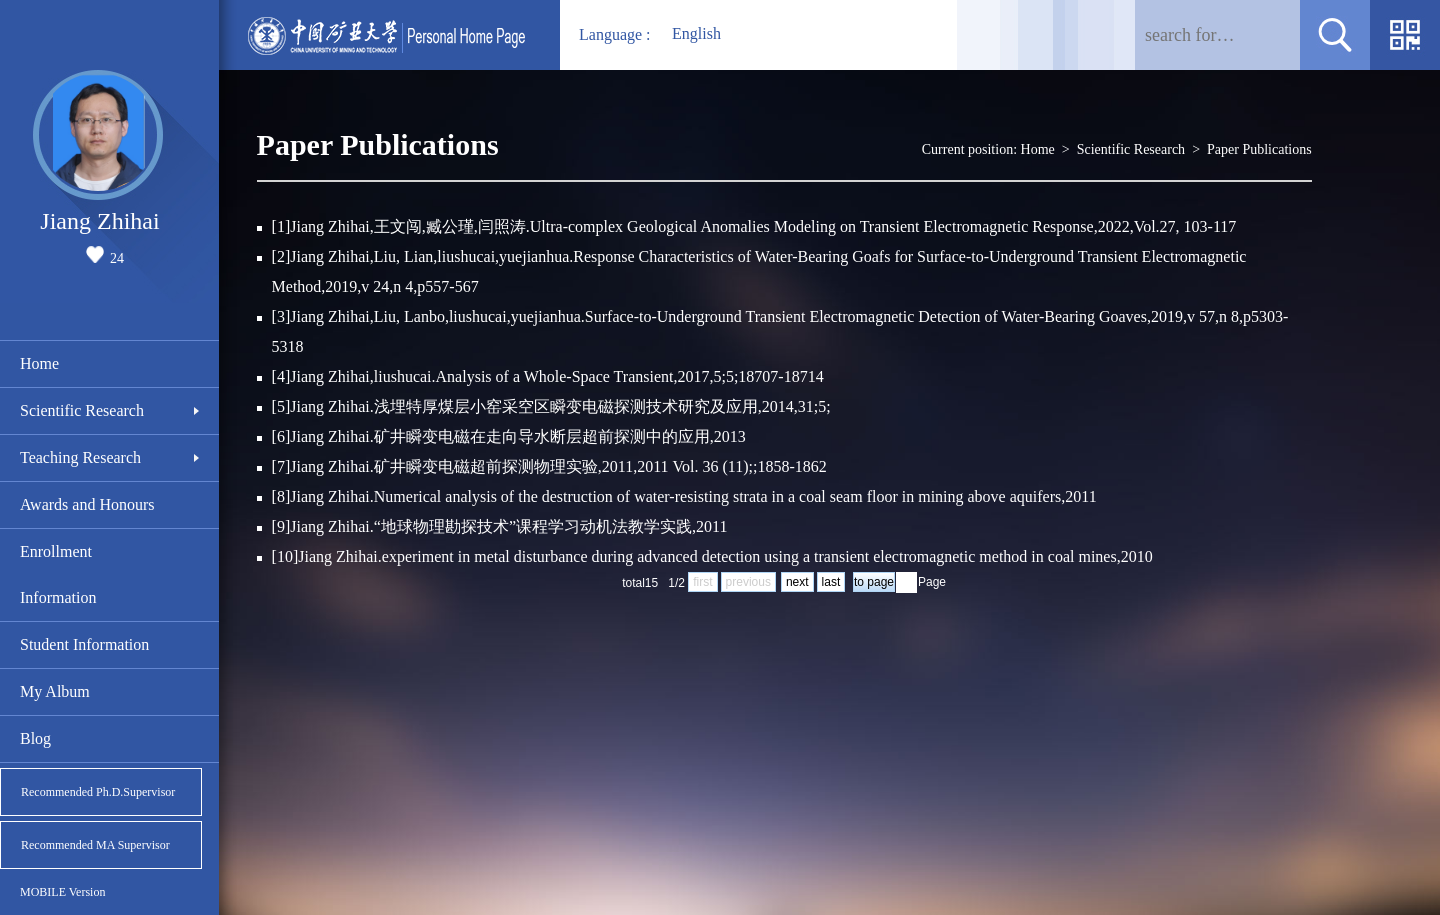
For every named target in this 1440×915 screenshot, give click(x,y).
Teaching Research (80, 457)
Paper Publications (1259, 149)
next (797, 582)
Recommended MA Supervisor (95, 845)
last (831, 582)
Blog (35, 738)
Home (39, 363)
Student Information (84, 644)
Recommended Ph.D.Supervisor (98, 792)
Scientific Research (82, 410)
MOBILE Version (62, 892)
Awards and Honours (87, 504)
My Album (55, 691)
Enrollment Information (58, 574)
